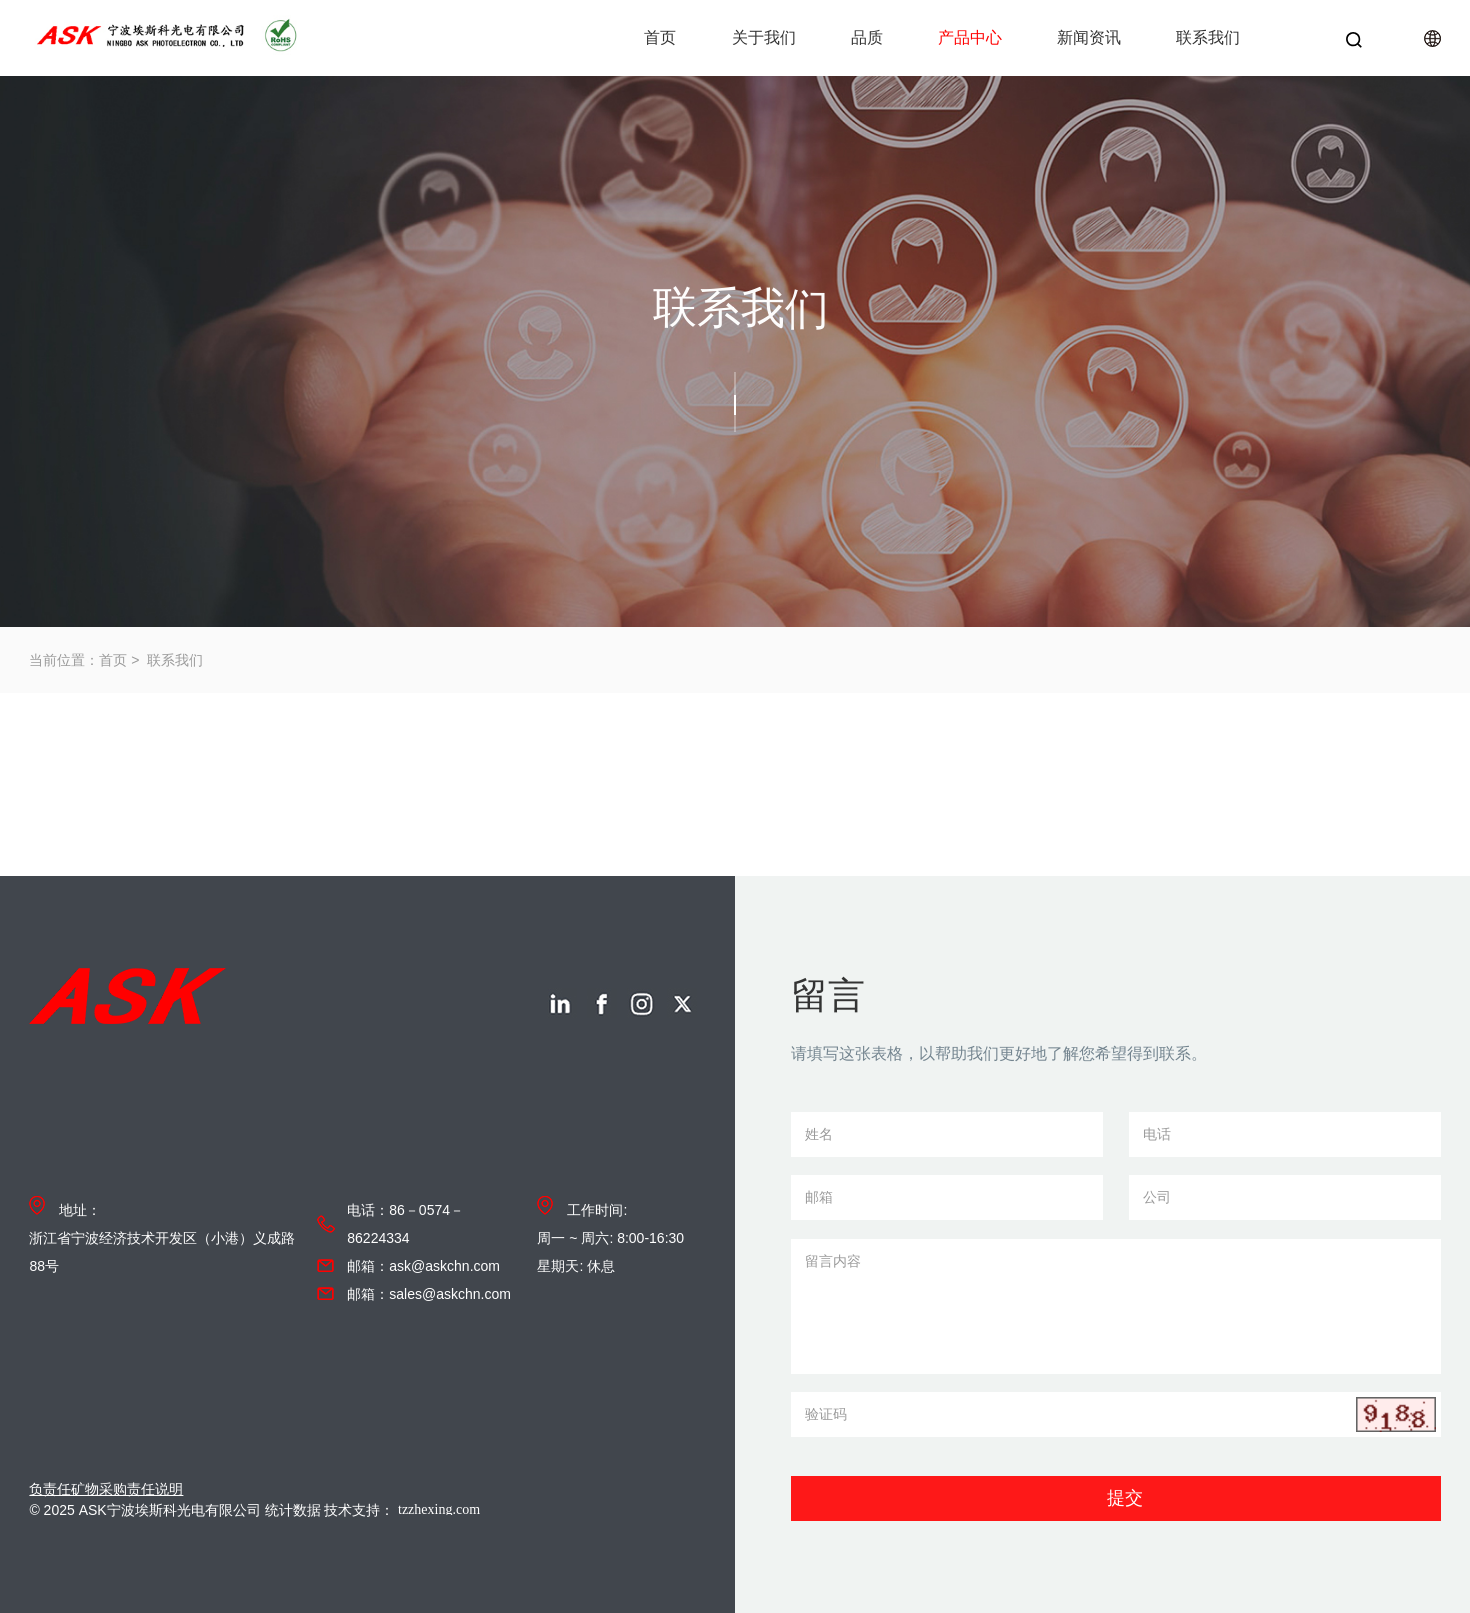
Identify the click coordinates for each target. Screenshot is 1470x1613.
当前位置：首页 (78, 660)
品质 (867, 37)
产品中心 (970, 37)
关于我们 (764, 37)
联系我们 (1208, 37)
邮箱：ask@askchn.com (423, 1266)
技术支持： (424, 1510)
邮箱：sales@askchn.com (429, 1294)
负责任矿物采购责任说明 (106, 1489)
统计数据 (293, 1510)
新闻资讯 (1089, 37)
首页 (660, 37)
